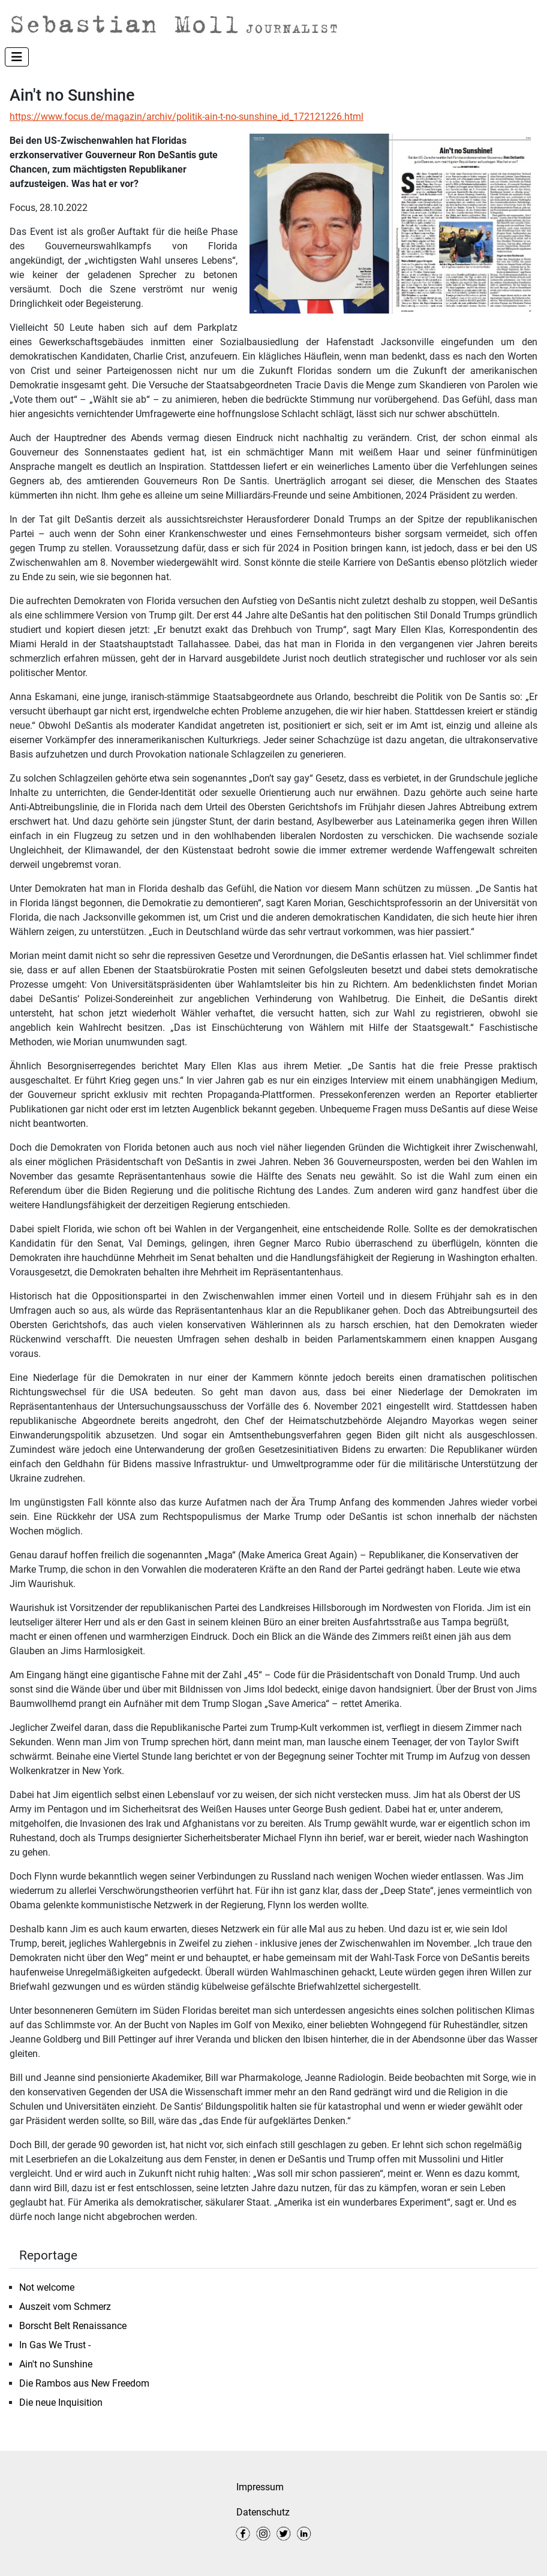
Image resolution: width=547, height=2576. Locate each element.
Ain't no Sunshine (55, 2364)
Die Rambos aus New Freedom (84, 2383)
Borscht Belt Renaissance (73, 2325)
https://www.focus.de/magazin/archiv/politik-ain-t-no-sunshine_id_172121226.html (186, 116)
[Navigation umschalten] (17, 57)
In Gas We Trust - (55, 2345)
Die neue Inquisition (62, 2402)
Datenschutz (263, 2512)
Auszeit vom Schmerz (65, 2306)
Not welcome (46, 2287)
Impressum (260, 2487)
